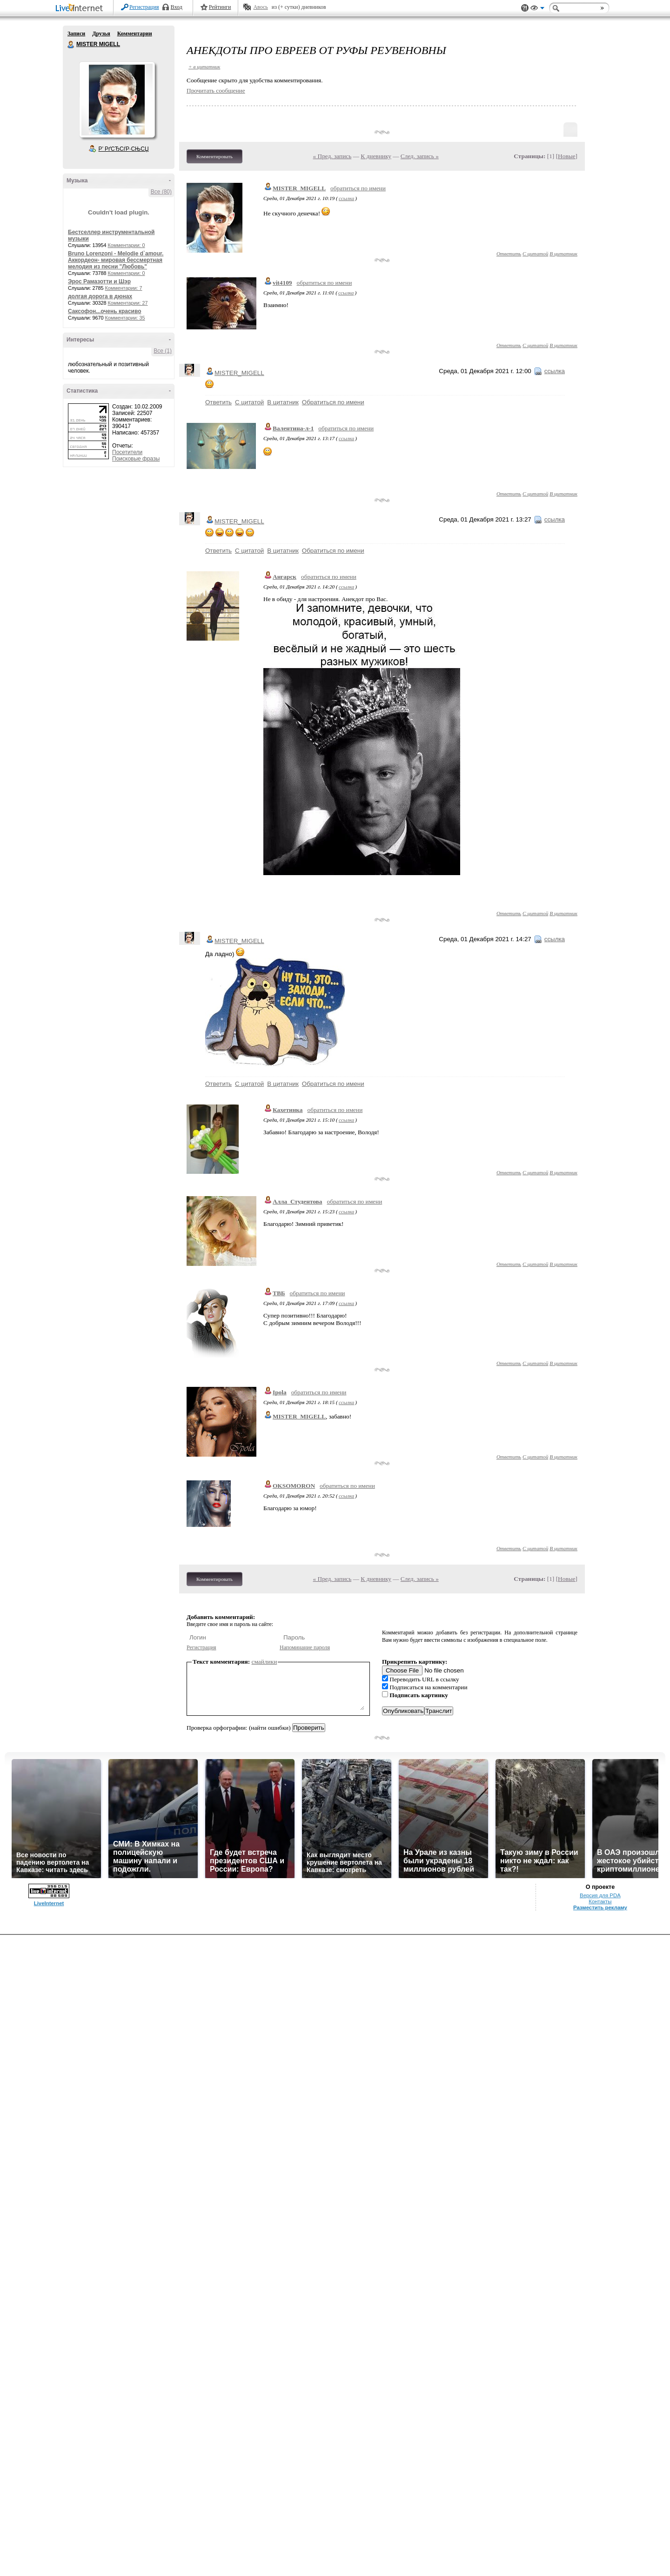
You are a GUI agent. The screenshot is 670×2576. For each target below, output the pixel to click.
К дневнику (376, 156)
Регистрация (144, 7)
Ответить (508, 253)
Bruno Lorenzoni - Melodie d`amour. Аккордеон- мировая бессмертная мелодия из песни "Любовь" (115, 260)
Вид (537, 9)
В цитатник (563, 253)
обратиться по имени (358, 188)
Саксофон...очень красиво (104, 311)
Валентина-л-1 (293, 428)
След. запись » (420, 156)
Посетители (127, 452)
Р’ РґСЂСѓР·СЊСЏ (124, 149)
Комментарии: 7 (123, 288)
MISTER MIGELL (71, 44)
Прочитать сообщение (216, 90)
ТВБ (279, 1293)
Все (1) (163, 351)
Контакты (600, 1901)
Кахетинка (287, 1109)
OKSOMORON (294, 1485)
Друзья (101, 33)
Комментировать (214, 156)
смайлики (264, 1661)
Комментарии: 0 (126, 245)
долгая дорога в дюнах (100, 296)
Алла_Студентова (297, 1201)
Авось (260, 7)
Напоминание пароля (305, 1647)
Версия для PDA (600, 1895)
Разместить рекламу (600, 1907)
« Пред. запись (332, 156)
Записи (76, 33)
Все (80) (161, 191)
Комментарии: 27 (128, 303)
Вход (176, 7)
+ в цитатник (204, 66)
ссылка (346, 198)
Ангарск (284, 576)
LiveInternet (81, 8)
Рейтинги (220, 7)
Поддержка (525, 8)
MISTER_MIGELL (299, 188)
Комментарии (134, 33)
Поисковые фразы (136, 458)
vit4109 (282, 282)
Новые (566, 156)
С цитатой (535, 253)
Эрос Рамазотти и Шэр (99, 281)
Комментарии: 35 (125, 318)
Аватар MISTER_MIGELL (117, 99)
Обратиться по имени (333, 402)
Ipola (280, 1392)
